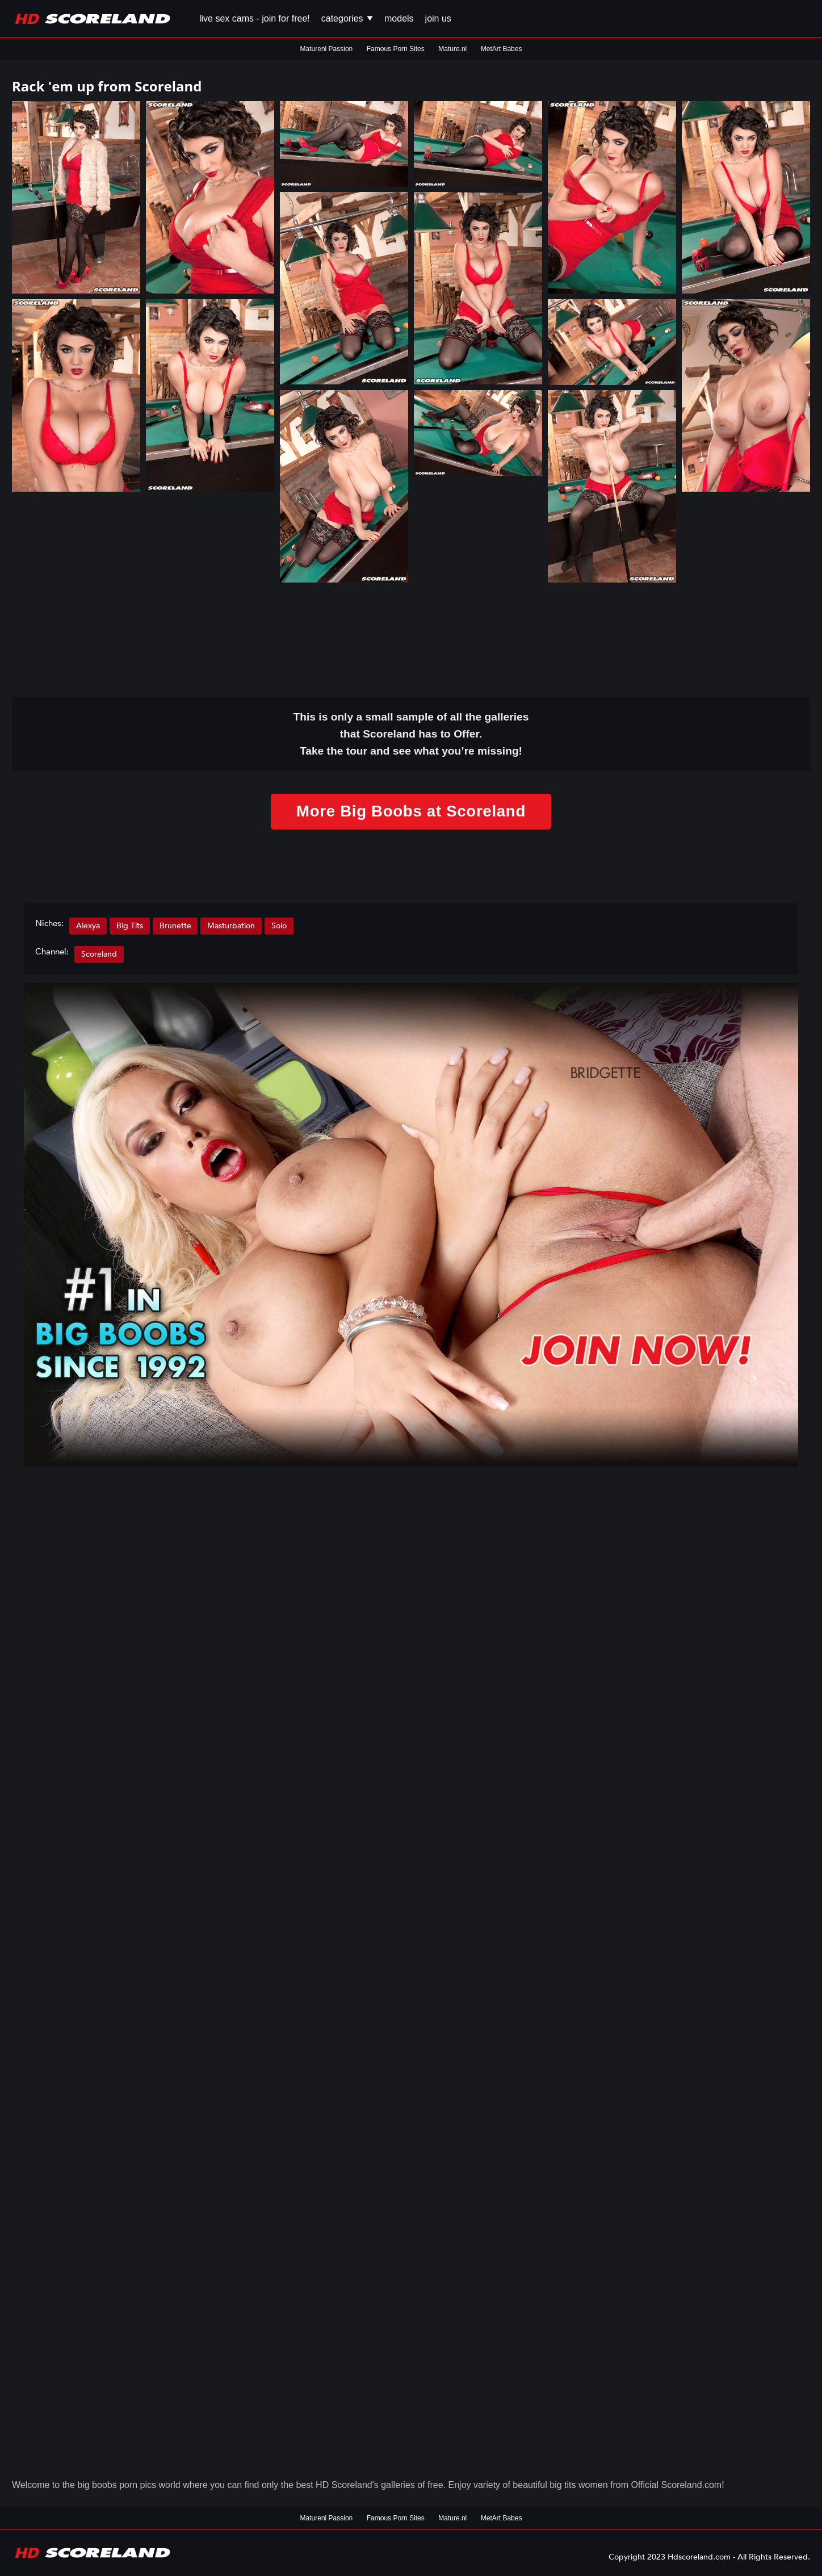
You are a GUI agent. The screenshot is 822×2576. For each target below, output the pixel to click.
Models (399, 18)
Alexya (88, 926)
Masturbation (231, 926)
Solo (279, 926)
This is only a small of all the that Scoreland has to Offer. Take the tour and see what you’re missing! (411, 734)
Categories (347, 18)
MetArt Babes (501, 49)
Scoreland (99, 954)
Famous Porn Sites (396, 49)
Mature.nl (452, 49)
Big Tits (129, 926)
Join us (438, 18)
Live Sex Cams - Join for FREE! (254, 18)
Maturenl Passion (326, 49)
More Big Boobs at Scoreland (411, 811)
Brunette (175, 926)
